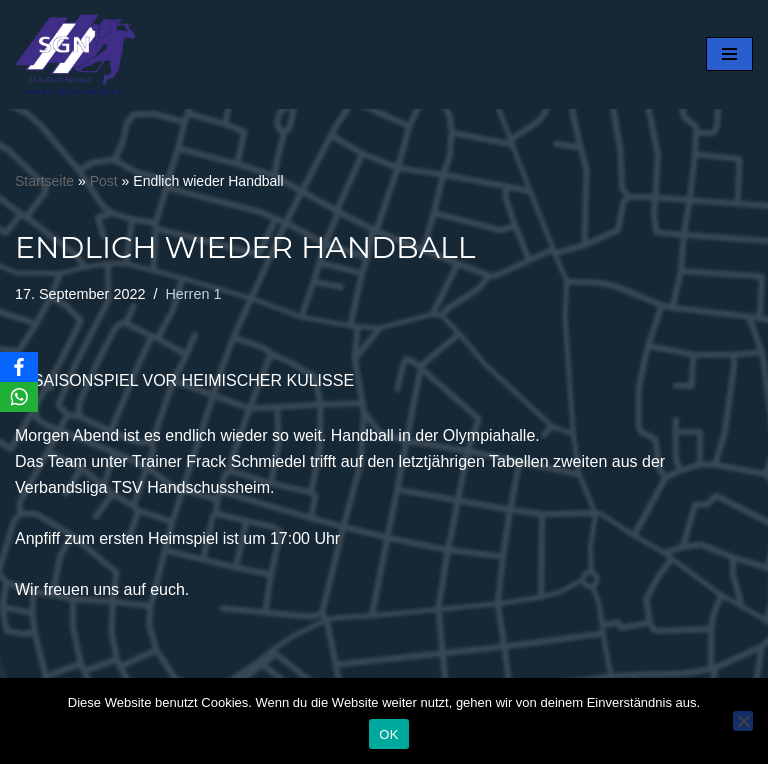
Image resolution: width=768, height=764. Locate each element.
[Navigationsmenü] (729, 54)
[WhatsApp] (19, 397)
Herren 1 (193, 294)
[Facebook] (19, 367)
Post (104, 181)
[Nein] (743, 721)
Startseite (44, 181)
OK (388, 734)
